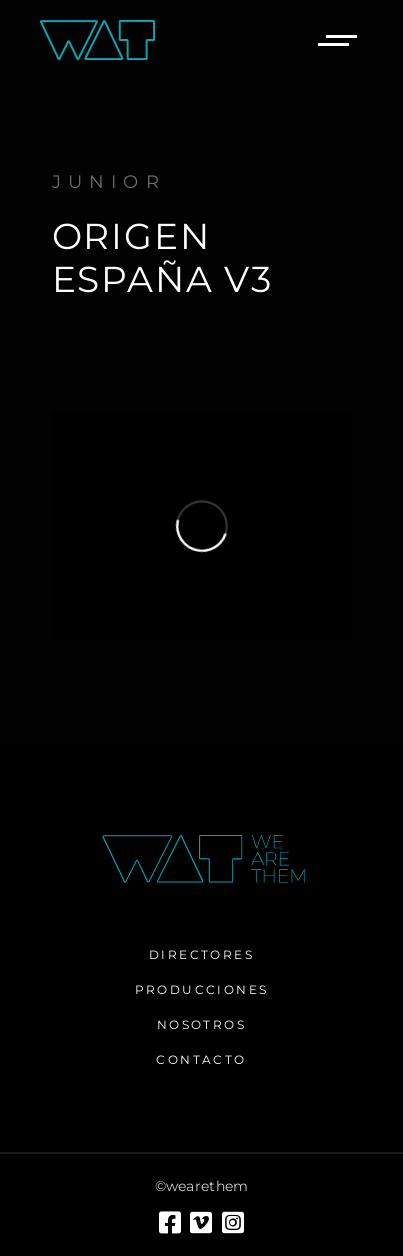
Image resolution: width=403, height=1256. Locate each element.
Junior (109, 182)
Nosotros (201, 1024)
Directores (201, 954)
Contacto (201, 1059)
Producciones (202, 989)
